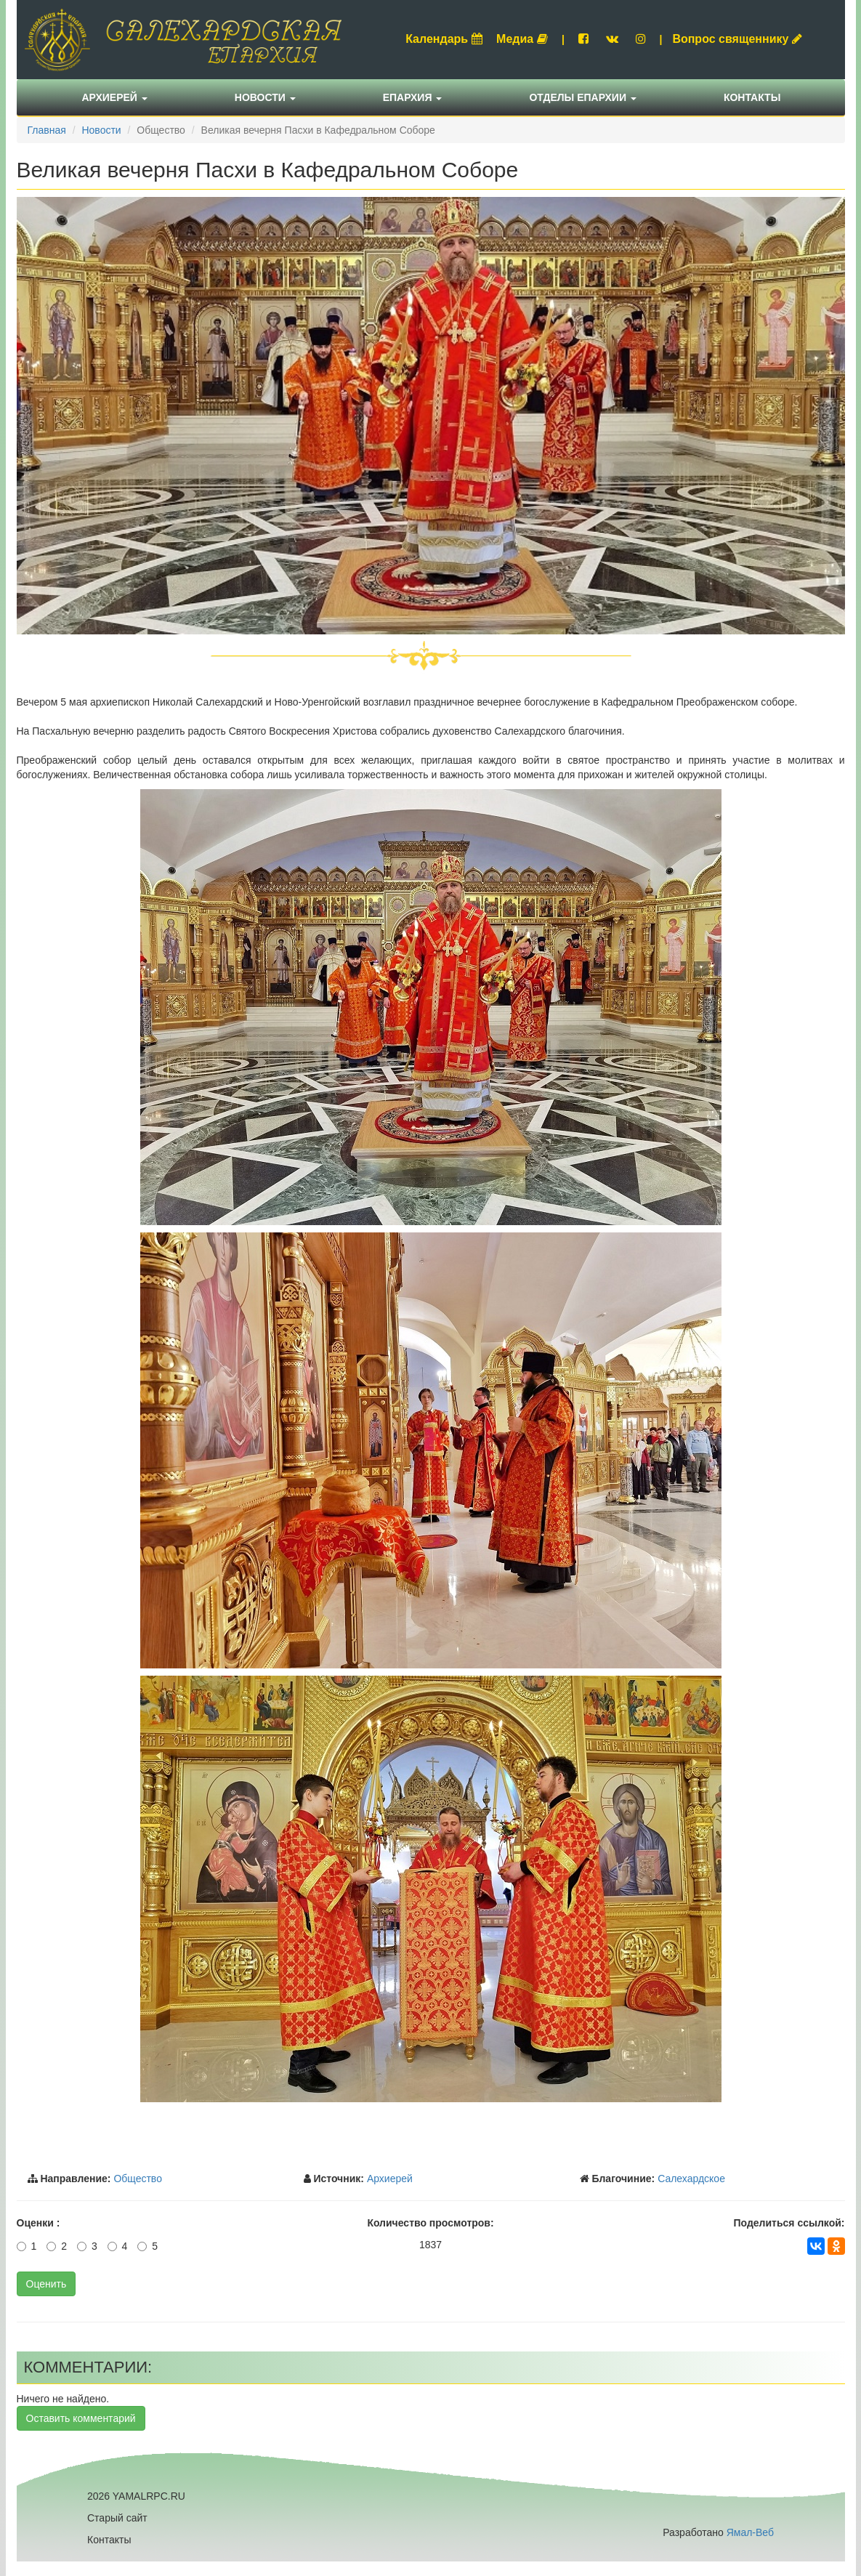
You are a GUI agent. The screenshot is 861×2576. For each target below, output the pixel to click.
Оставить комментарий (81, 2418)
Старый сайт (117, 2518)
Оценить (46, 2284)
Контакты (752, 97)
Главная (47, 130)
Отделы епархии (582, 97)
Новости (265, 97)
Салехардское (691, 2178)
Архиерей (114, 97)
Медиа (522, 39)
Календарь (443, 39)
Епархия (412, 97)
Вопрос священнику (737, 39)
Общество (137, 2178)
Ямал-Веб (750, 2532)
